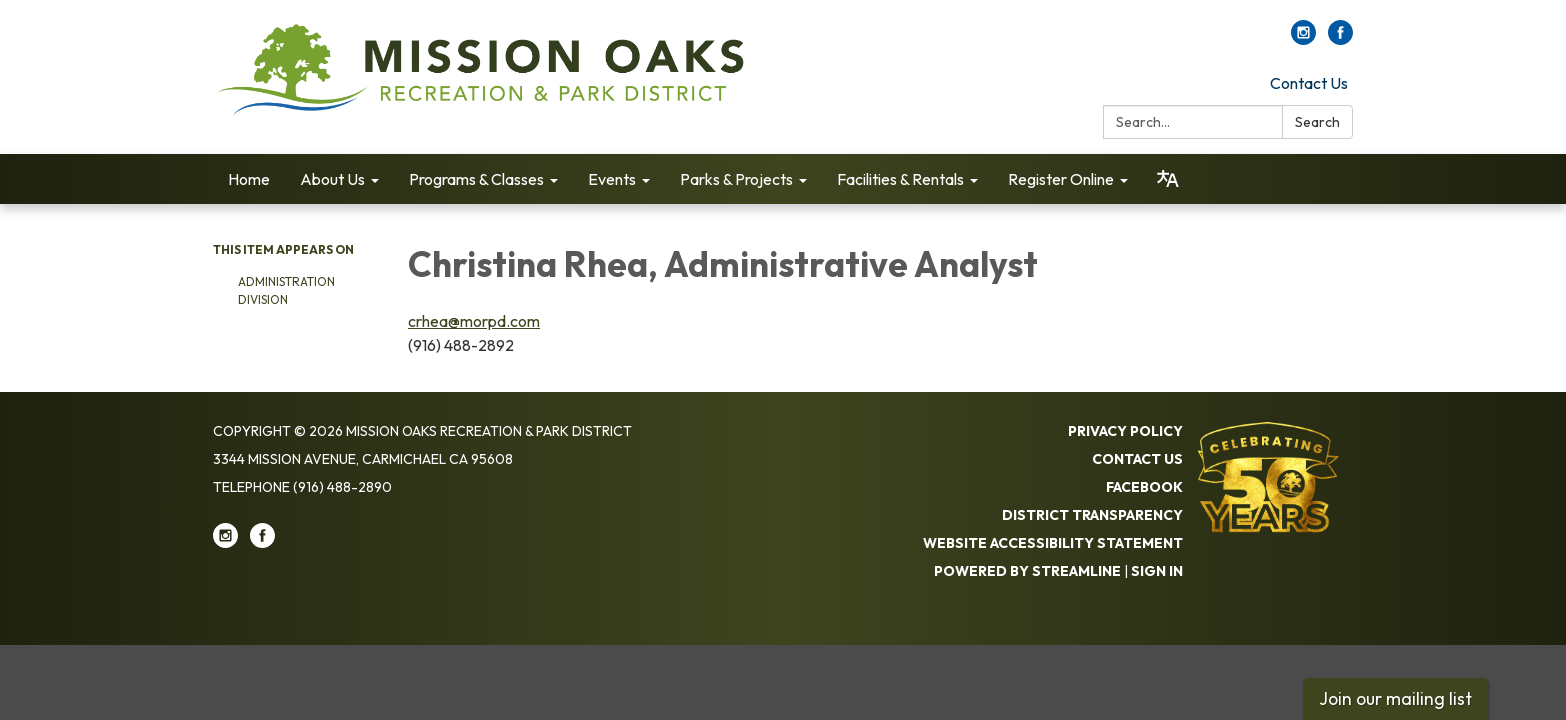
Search (1317, 122)
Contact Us (1309, 83)
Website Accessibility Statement (1053, 543)
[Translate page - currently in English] (1168, 179)
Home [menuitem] (249, 179)
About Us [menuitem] (332, 179)
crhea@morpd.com (474, 321)
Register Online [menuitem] (1061, 179)
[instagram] (1303, 39)
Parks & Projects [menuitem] (736, 179)
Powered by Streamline (1027, 571)
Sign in (1157, 571)
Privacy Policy (1125, 431)
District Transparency (1092, 515)
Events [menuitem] (612, 179)
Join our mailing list (1395, 698)
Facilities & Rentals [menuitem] (900, 179)
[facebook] (1340, 39)
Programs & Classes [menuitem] (476, 179)
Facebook (1144, 487)
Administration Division (286, 290)
